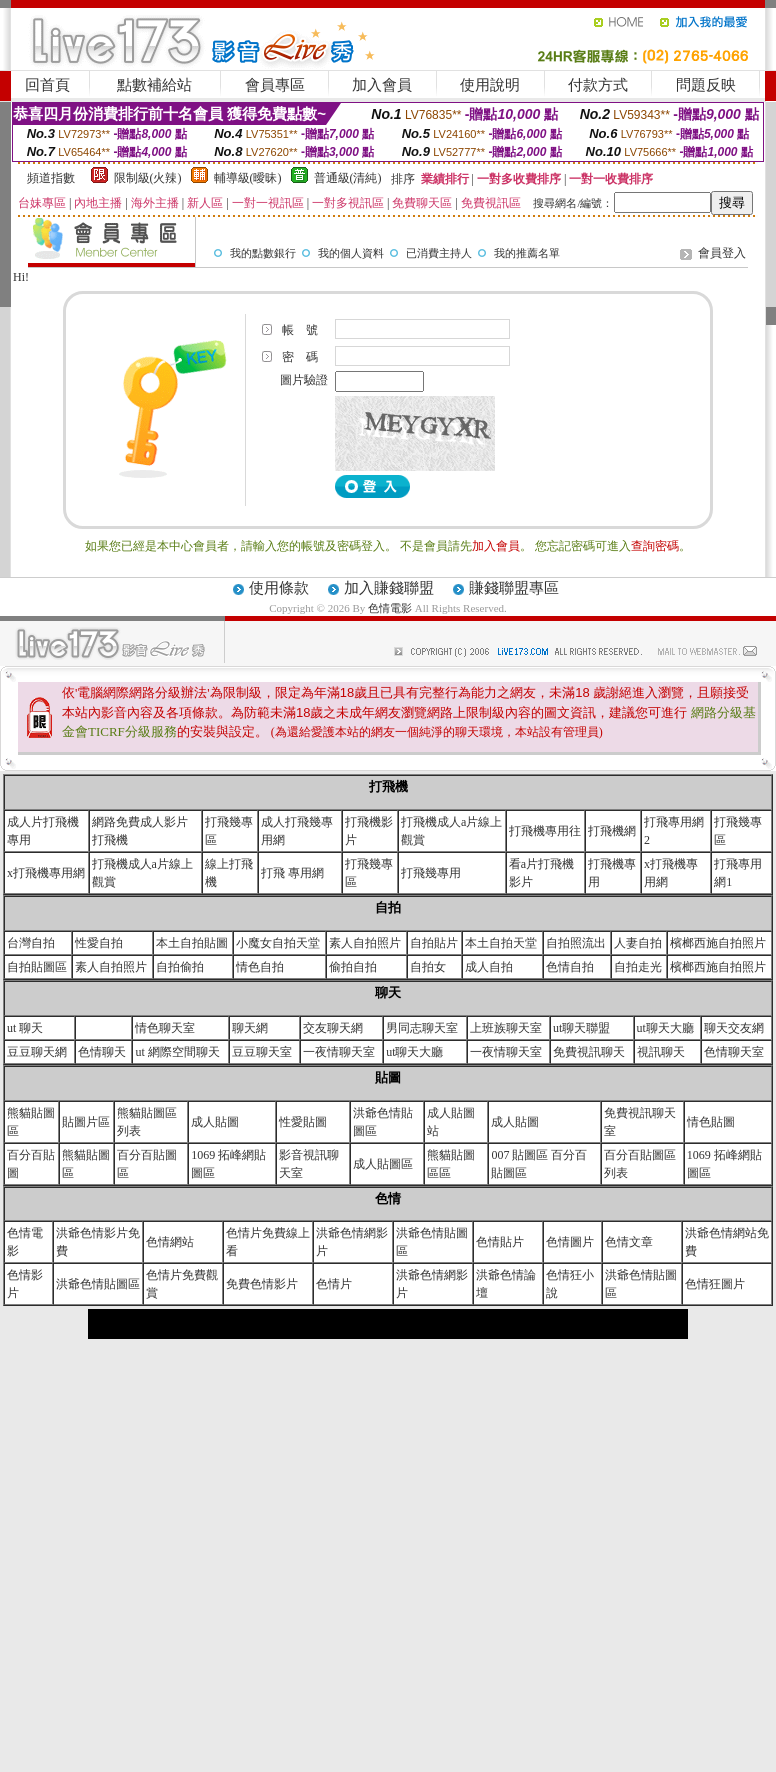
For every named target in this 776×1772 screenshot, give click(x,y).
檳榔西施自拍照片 (718, 943)
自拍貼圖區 (37, 967)
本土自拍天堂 (501, 943)
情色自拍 (260, 967)
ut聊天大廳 (665, 1028)
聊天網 (250, 1028)
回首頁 (47, 85)
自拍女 (428, 967)
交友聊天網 (333, 1028)
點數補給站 (154, 85)
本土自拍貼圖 (192, 943)
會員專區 (275, 85)
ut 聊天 (25, 1028)
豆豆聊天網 (37, 1052)
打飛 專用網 (292, 873)
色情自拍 (570, 967)
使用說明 (490, 85)
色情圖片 (570, 1242)
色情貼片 (500, 1242)
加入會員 (382, 85)
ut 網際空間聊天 (177, 1052)
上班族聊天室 (506, 1028)
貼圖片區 (86, 1122)
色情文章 (629, 1242)
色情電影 (391, 608)
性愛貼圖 (303, 1122)
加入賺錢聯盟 (389, 588)
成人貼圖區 (383, 1164)
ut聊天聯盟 (581, 1028)
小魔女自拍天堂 (278, 943)
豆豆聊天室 (262, 1052)
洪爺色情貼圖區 (98, 1284)
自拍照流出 (576, 943)
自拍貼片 (434, 943)
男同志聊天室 (422, 1028)
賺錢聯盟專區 (514, 588)
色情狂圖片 (715, 1284)
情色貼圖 (711, 1122)
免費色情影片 (262, 1284)
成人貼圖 (215, 1122)
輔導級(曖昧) (248, 178)
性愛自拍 (99, 943)
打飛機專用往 (545, 831)
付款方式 (598, 85)
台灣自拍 (31, 943)
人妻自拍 (638, 943)
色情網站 (170, 1242)
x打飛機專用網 (46, 873)
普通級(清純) (348, 178)
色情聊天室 (734, 1052)
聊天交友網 (734, 1028)
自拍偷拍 (180, 967)
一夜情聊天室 (339, 1052)
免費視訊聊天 (589, 1052)
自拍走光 (638, 967)
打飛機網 (612, 831)
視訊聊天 (661, 1052)
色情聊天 (102, 1052)
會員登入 (722, 253)
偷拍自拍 (353, 967)
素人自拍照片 (365, 943)
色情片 (334, 1284)
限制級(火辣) (148, 178)
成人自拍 (489, 967)
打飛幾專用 (431, 873)
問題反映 (706, 85)
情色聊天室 (165, 1028)
